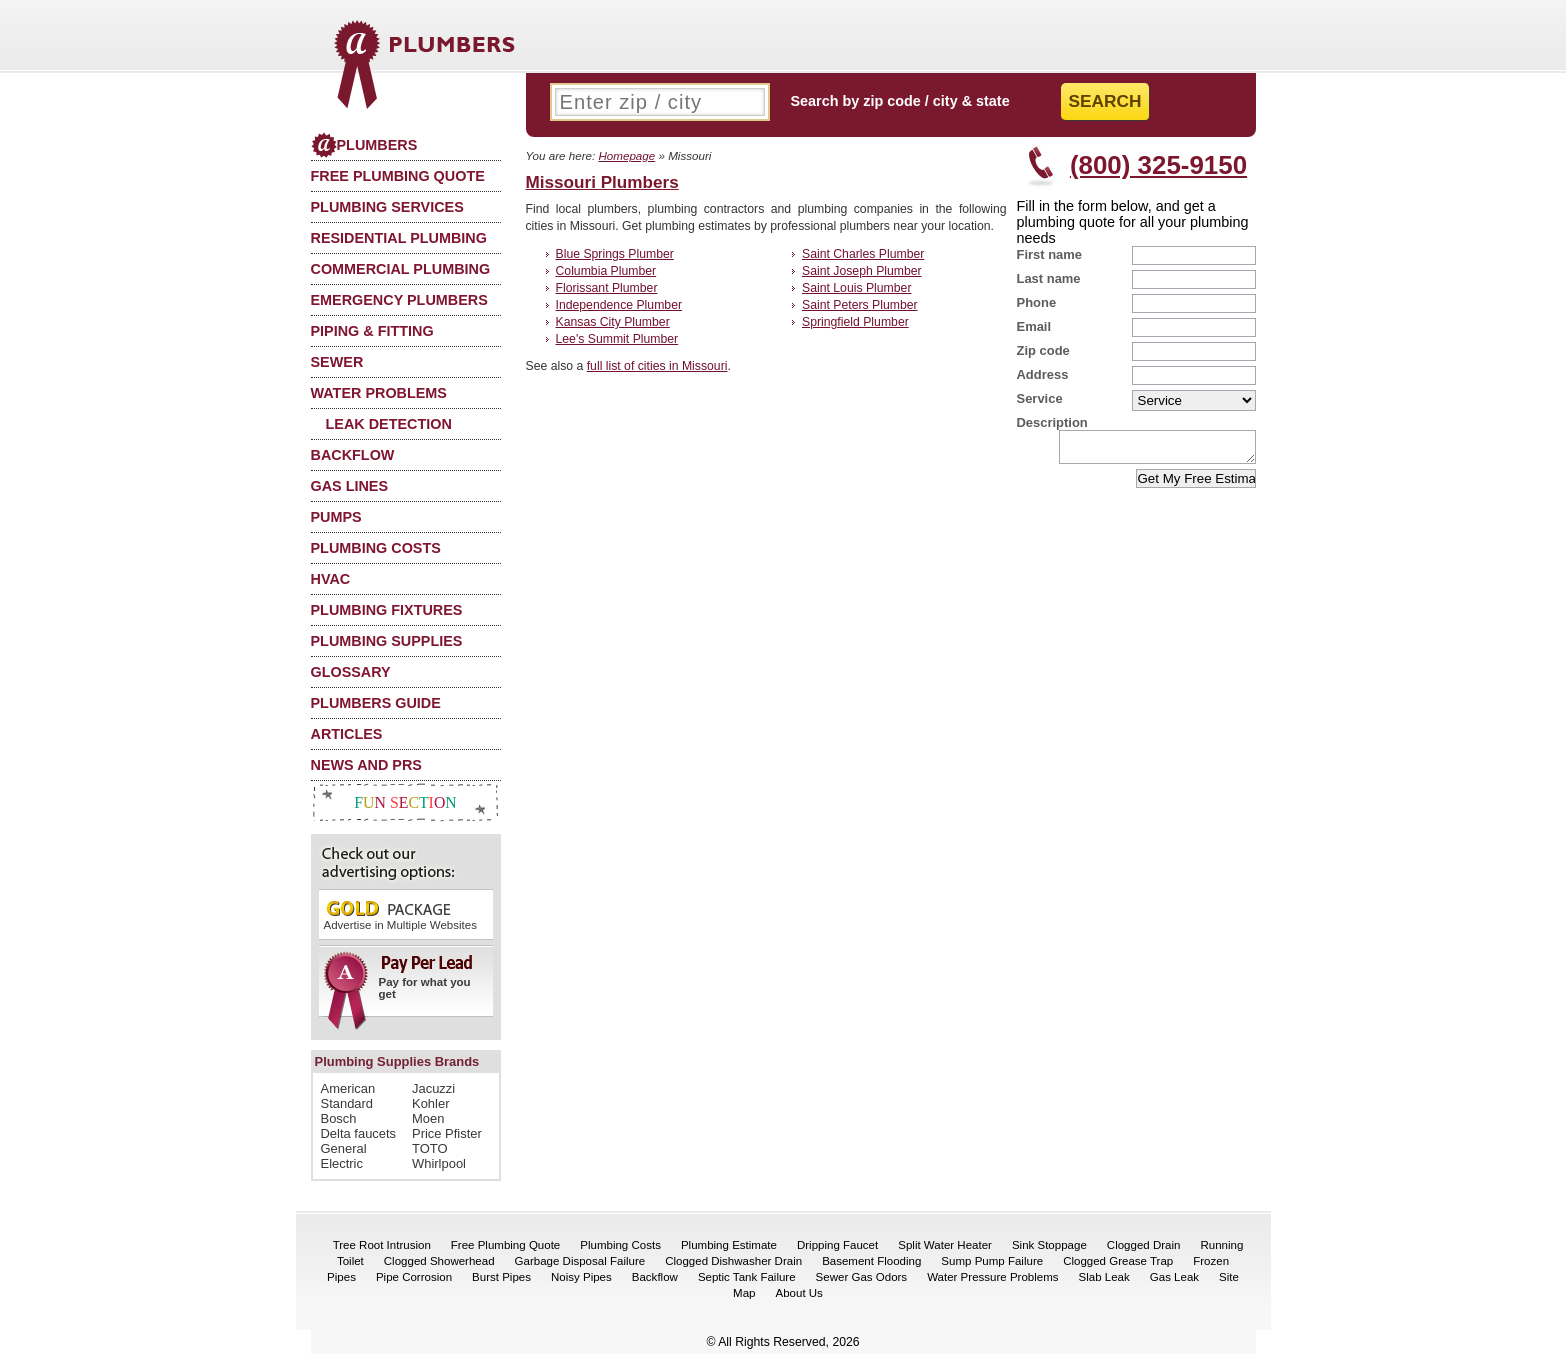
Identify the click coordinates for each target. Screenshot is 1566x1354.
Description (1052, 422)
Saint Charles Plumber (863, 254)
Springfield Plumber (855, 322)
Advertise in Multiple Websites (400, 914)
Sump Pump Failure (992, 1261)
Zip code (1043, 350)
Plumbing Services (387, 207)
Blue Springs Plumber (615, 254)
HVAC (331, 579)
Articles (347, 734)
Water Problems (379, 393)
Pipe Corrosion (414, 1277)
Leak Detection (389, 424)
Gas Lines (350, 486)
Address (1043, 374)
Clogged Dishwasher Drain (733, 1261)
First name (1050, 254)
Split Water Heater (945, 1245)
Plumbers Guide (376, 703)
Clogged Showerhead (439, 1261)
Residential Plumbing (399, 238)
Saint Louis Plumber (857, 288)
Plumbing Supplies (387, 641)
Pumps (336, 517)
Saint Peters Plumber (860, 305)
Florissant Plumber (607, 288)
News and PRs (366, 765)
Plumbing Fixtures (387, 610)
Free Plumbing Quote (398, 176)
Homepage (626, 155)
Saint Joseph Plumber (862, 271)
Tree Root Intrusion (382, 1245)
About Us (799, 1293)
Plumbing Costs (376, 548)
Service (1040, 398)
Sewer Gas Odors (862, 1277)
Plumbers (364, 145)
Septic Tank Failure (747, 1277)
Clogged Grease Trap (1118, 1261)
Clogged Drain (1144, 1245)
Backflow (353, 455)
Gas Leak (1174, 1277)
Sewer (337, 362)
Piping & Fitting (372, 331)
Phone (1037, 302)
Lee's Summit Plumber (617, 339)
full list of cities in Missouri (657, 366)
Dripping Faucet (837, 1245)
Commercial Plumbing (401, 269)
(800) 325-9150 (1158, 165)
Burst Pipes (501, 1277)
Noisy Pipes (581, 1277)
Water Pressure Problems (992, 1277)
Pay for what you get (399, 984)
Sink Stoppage (1049, 1245)
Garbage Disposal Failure (580, 1261)
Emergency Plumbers (399, 300)
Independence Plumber (619, 305)
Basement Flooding (871, 1261)
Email (1034, 326)
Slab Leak (1104, 1277)
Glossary (351, 672)
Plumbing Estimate (729, 1245)
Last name (1049, 278)
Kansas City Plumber (613, 322)
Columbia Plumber (606, 271)
